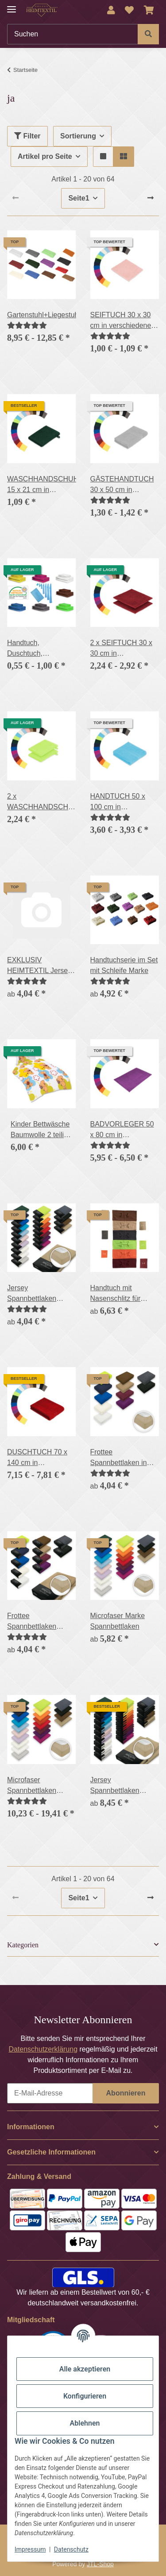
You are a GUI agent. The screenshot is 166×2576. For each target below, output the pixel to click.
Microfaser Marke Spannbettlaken (117, 1621)
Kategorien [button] (23, 1945)
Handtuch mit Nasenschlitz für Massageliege (115, 1294)
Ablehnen (85, 2423)
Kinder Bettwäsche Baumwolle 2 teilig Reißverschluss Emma (40, 1130)
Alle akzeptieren (85, 2369)
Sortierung (78, 136)
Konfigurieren (84, 2396)
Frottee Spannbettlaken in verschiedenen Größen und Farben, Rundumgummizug (122, 1458)
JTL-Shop (100, 2564)
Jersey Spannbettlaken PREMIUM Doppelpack (114, 1786)
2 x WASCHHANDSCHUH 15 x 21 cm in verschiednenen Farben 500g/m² (41, 802)
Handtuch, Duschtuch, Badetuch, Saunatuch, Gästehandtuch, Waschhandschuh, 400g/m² (36, 649)
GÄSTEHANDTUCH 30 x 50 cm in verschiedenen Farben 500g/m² (122, 485)
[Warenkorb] (149, 10)
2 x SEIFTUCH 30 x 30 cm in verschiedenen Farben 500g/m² (121, 649)
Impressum (30, 2549)
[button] (111, 10)
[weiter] (150, 198)
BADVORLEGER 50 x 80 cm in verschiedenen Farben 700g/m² (122, 1130)
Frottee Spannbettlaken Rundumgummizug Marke (36, 1622)
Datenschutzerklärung (42, 2049)
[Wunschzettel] (129, 10)
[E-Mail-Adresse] (50, 2093)
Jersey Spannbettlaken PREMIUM (31, 1294)
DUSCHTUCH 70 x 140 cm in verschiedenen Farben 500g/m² (37, 1458)
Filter (27, 136)
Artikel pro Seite (45, 156)
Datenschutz (71, 2549)
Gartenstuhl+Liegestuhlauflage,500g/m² (41, 315)
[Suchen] (72, 34)
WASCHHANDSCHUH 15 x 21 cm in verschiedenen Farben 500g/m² (41, 485)
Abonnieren (126, 2093)
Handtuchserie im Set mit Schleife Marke (124, 965)
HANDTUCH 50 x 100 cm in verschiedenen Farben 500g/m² (117, 802)
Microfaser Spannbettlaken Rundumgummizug (36, 1786)
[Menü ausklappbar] (11, 5)
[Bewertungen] (27, 325)
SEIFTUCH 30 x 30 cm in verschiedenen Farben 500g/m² (122, 321)
